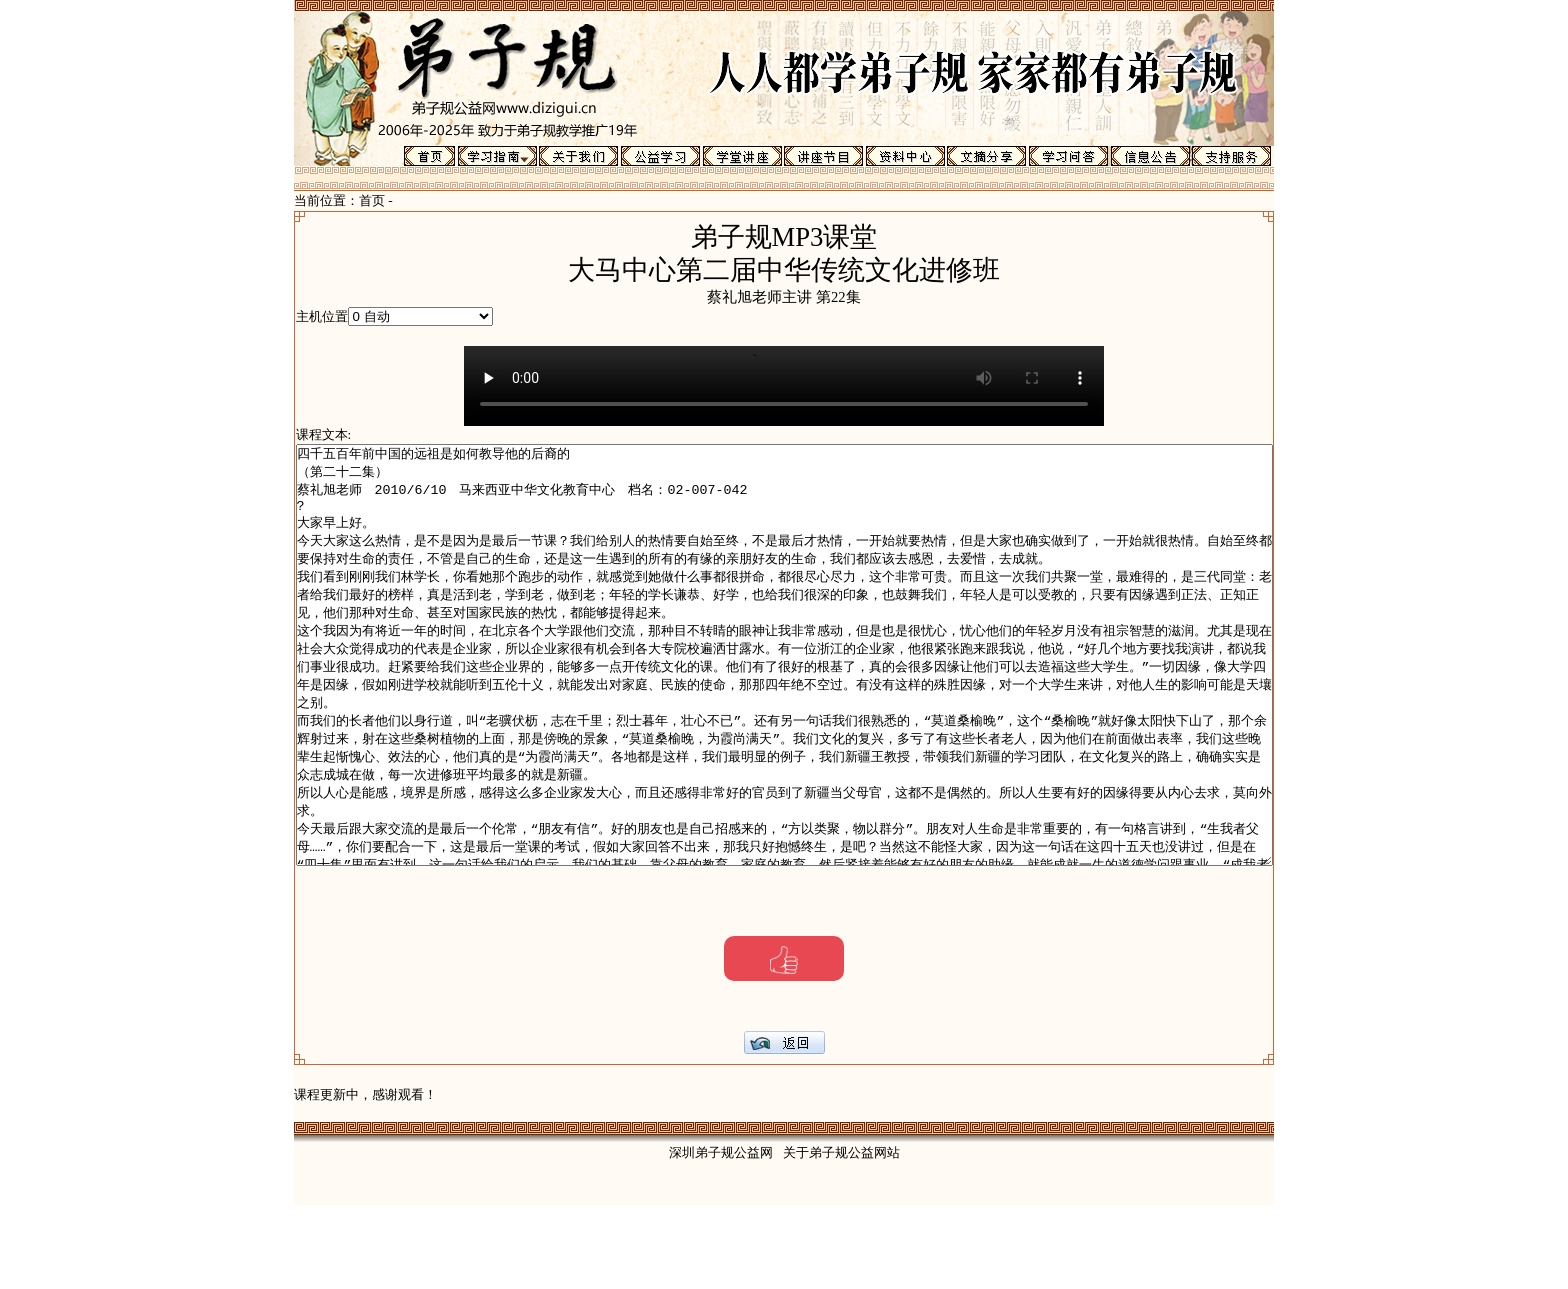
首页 (372, 200)
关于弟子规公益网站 (841, 1236)
